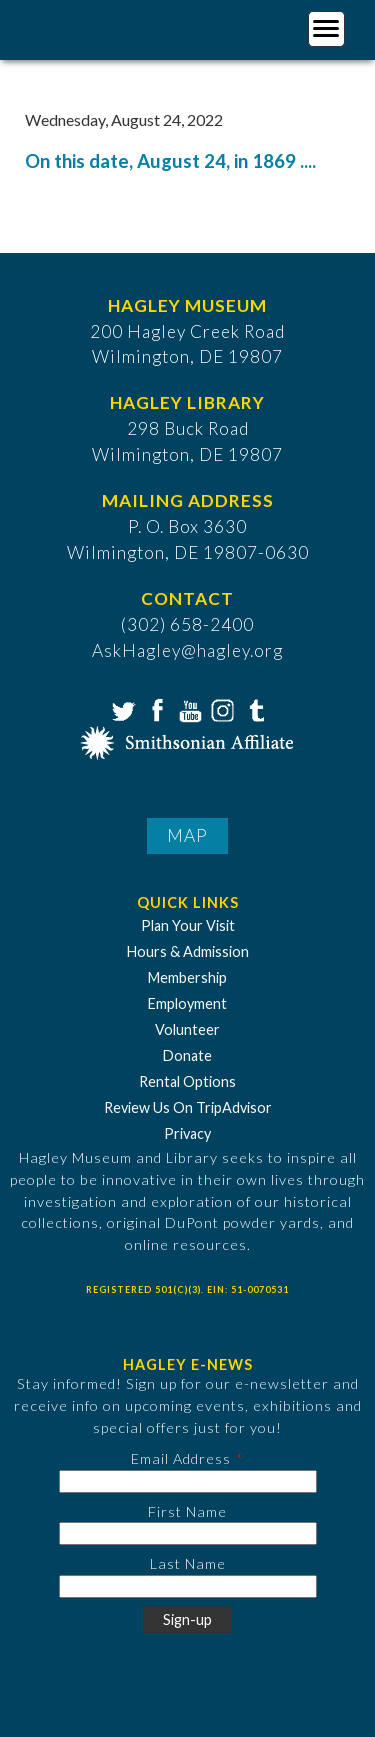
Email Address (181, 1458)
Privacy (187, 1133)
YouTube (188, 709)
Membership (187, 977)
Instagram (221, 709)
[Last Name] (188, 1586)
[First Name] (188, 1533)
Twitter (122, 709)
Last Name (188, 1563)
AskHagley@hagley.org (187, 650)
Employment (187, 1003)
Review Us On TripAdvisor (188, 1107)
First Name (187, 1511)
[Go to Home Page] (97, 26)
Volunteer (187, 1029)
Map (187, 835)
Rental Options (187, 1081)
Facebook (155, 709)
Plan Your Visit (188, 925)
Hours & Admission (188, 951)
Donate (187, 1055)
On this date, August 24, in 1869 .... (170, 161)
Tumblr (254, 709)
